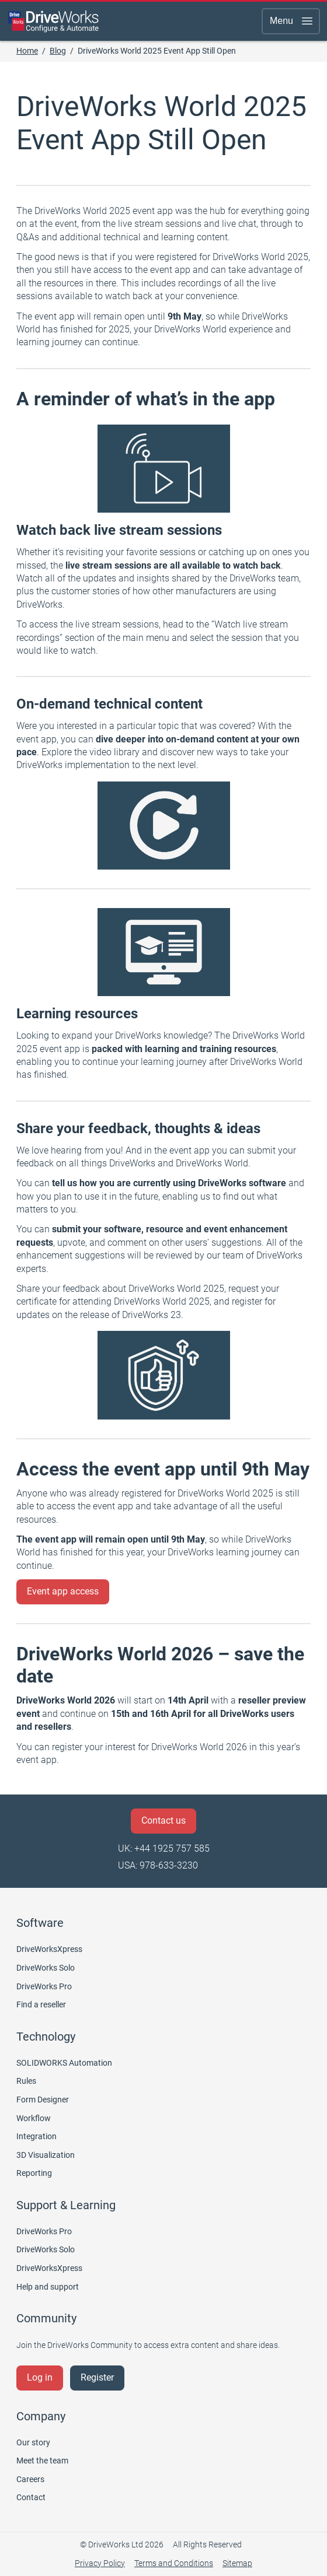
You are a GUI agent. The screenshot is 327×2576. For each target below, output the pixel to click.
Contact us (163, 1820)
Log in (40, 2377)
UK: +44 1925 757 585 (164, 1848)
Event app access (63, 1591)
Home (27, 50)
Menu (292, 21)
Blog (58, 50)
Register (97, 2377)
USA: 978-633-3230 (158, 1865)
